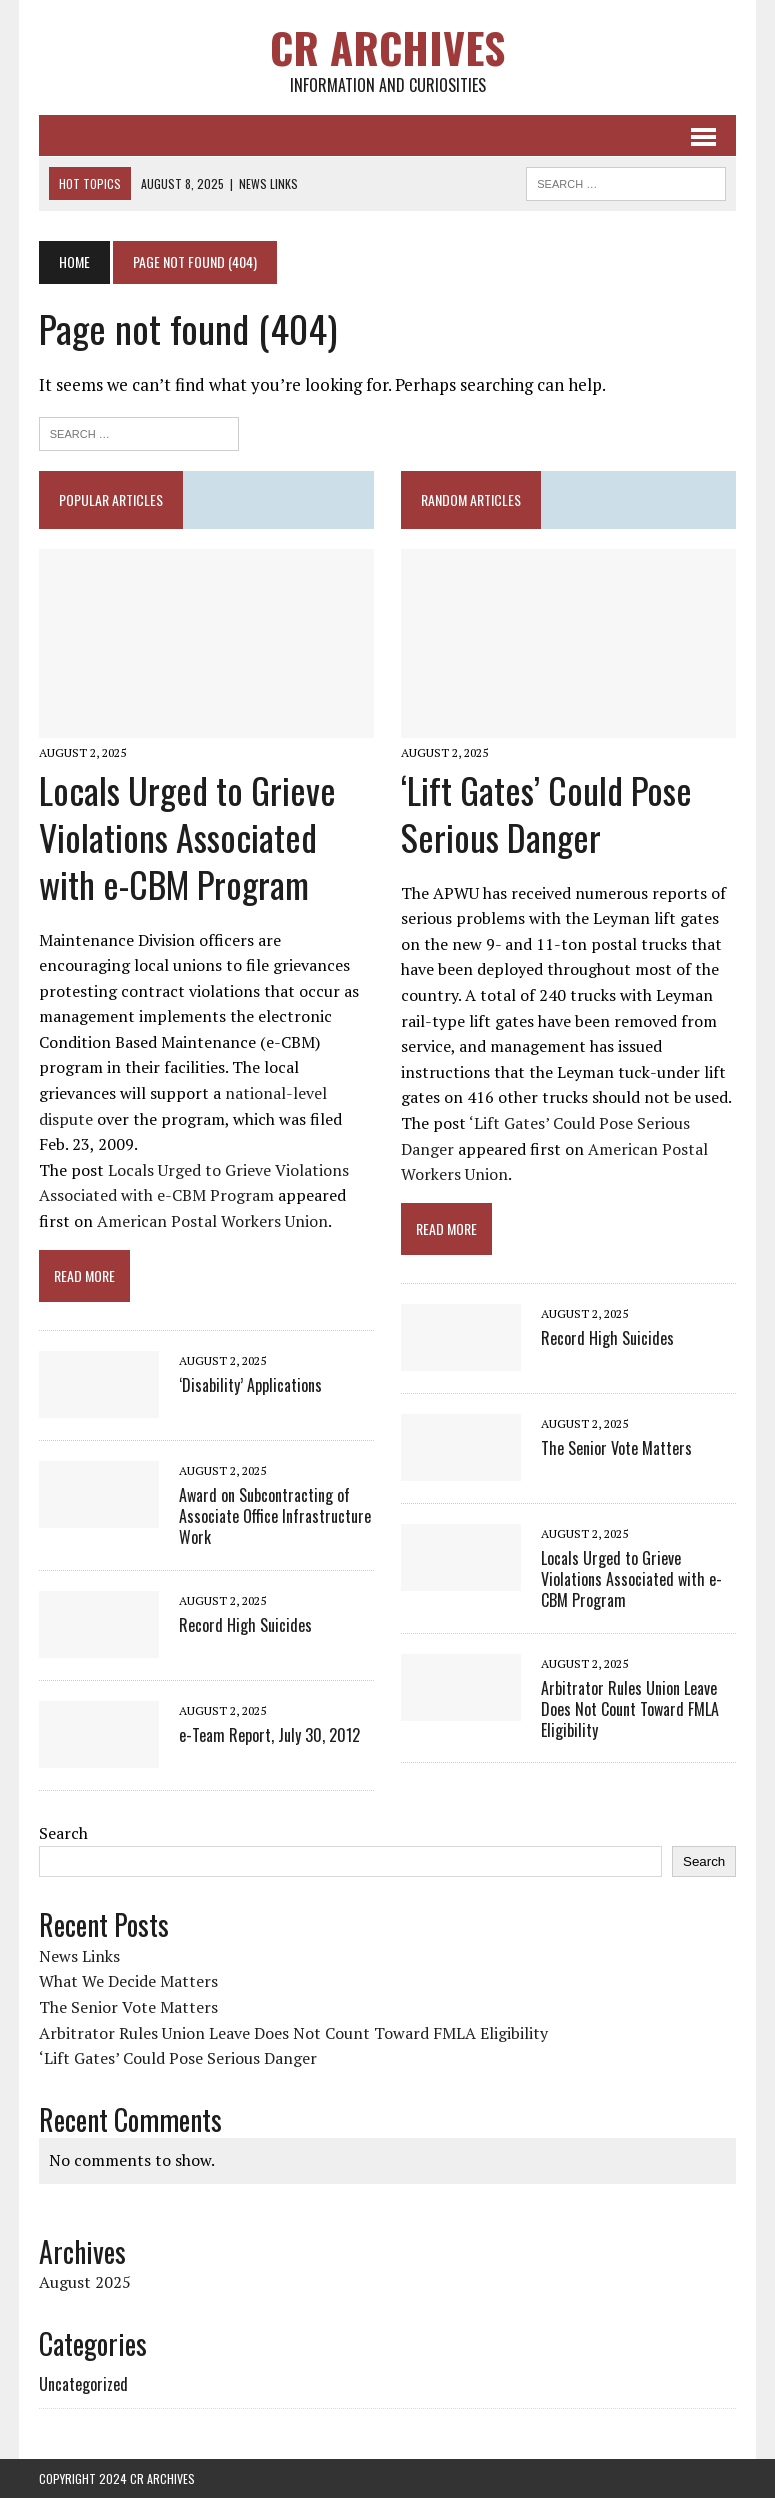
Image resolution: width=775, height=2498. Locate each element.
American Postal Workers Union (212, 1221)
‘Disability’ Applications (250, 1385)
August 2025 (85, 2282)
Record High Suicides (245, 1625)
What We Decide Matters (128, 1981)
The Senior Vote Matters (616, 1448)
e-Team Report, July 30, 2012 (269, 1735)
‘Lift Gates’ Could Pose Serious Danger (546, 813)
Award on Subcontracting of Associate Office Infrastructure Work (275, 1516)
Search (63, 1833)
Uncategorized (83, 2384)
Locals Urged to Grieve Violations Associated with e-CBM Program (187, 836)
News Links (79, 1956)
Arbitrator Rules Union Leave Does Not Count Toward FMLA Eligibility (630, 1709)
